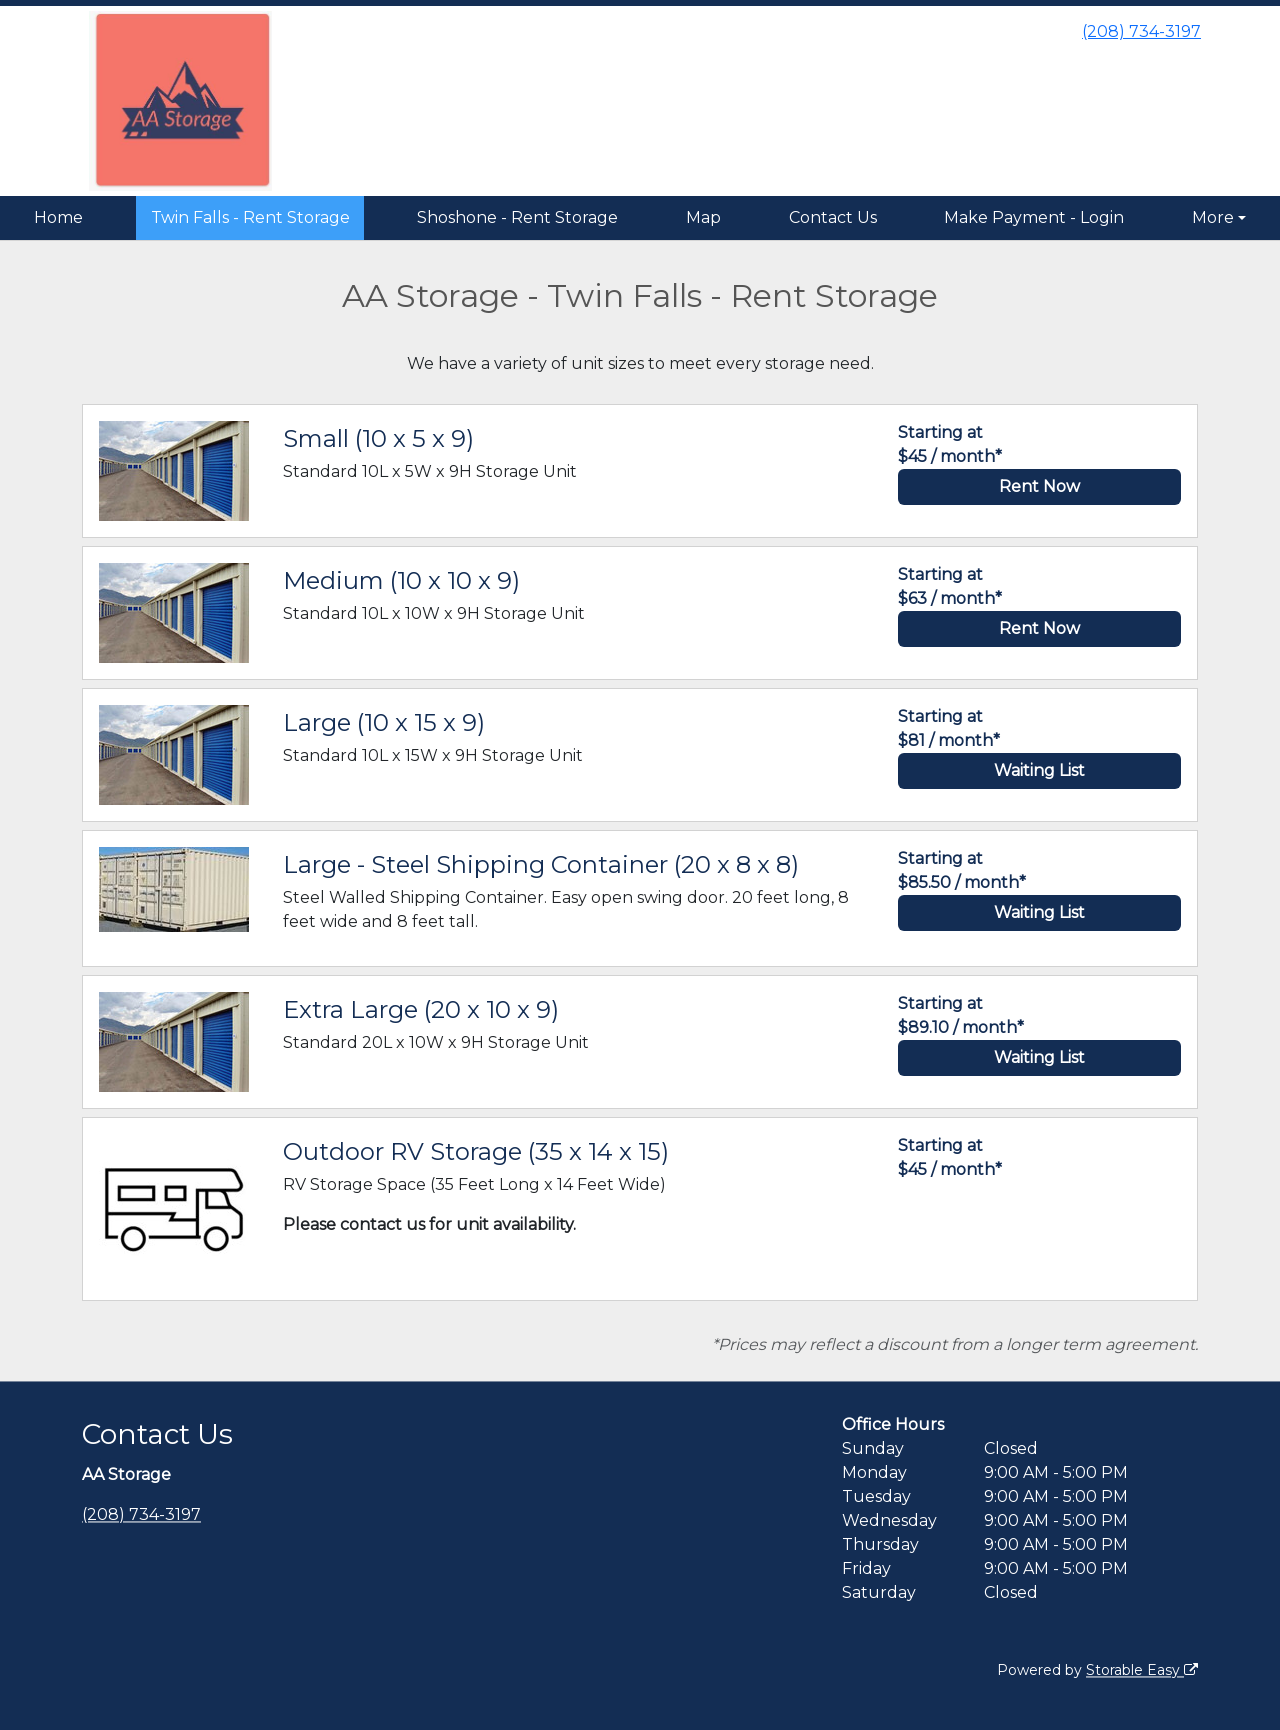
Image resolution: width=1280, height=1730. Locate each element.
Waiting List (1039, 770)
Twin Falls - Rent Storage (250, 217)
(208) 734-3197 (1141, 31)
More (1213, 217)
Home (58, 217)
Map (703, 217)
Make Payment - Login (1034, 217)
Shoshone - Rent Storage (517, 217)
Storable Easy (1142, 1670)
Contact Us (833, 217)
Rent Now (1039, 486)
